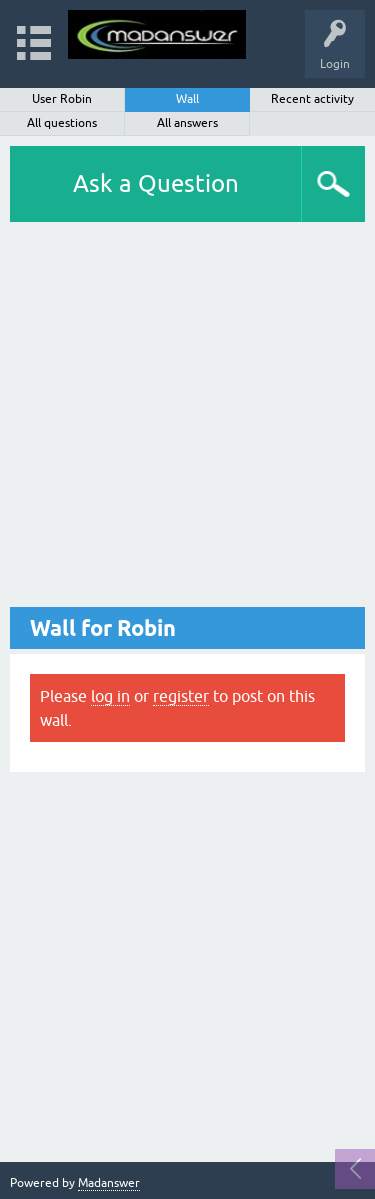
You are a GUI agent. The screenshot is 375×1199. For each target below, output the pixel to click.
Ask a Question (156, 183)
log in (110, 696)
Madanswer (109, 1183)
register (181, 696)
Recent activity (312, 99)
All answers (187, 123)
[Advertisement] (187, 419)
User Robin (62, 99)
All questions (62, 123)
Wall (187, 99)
